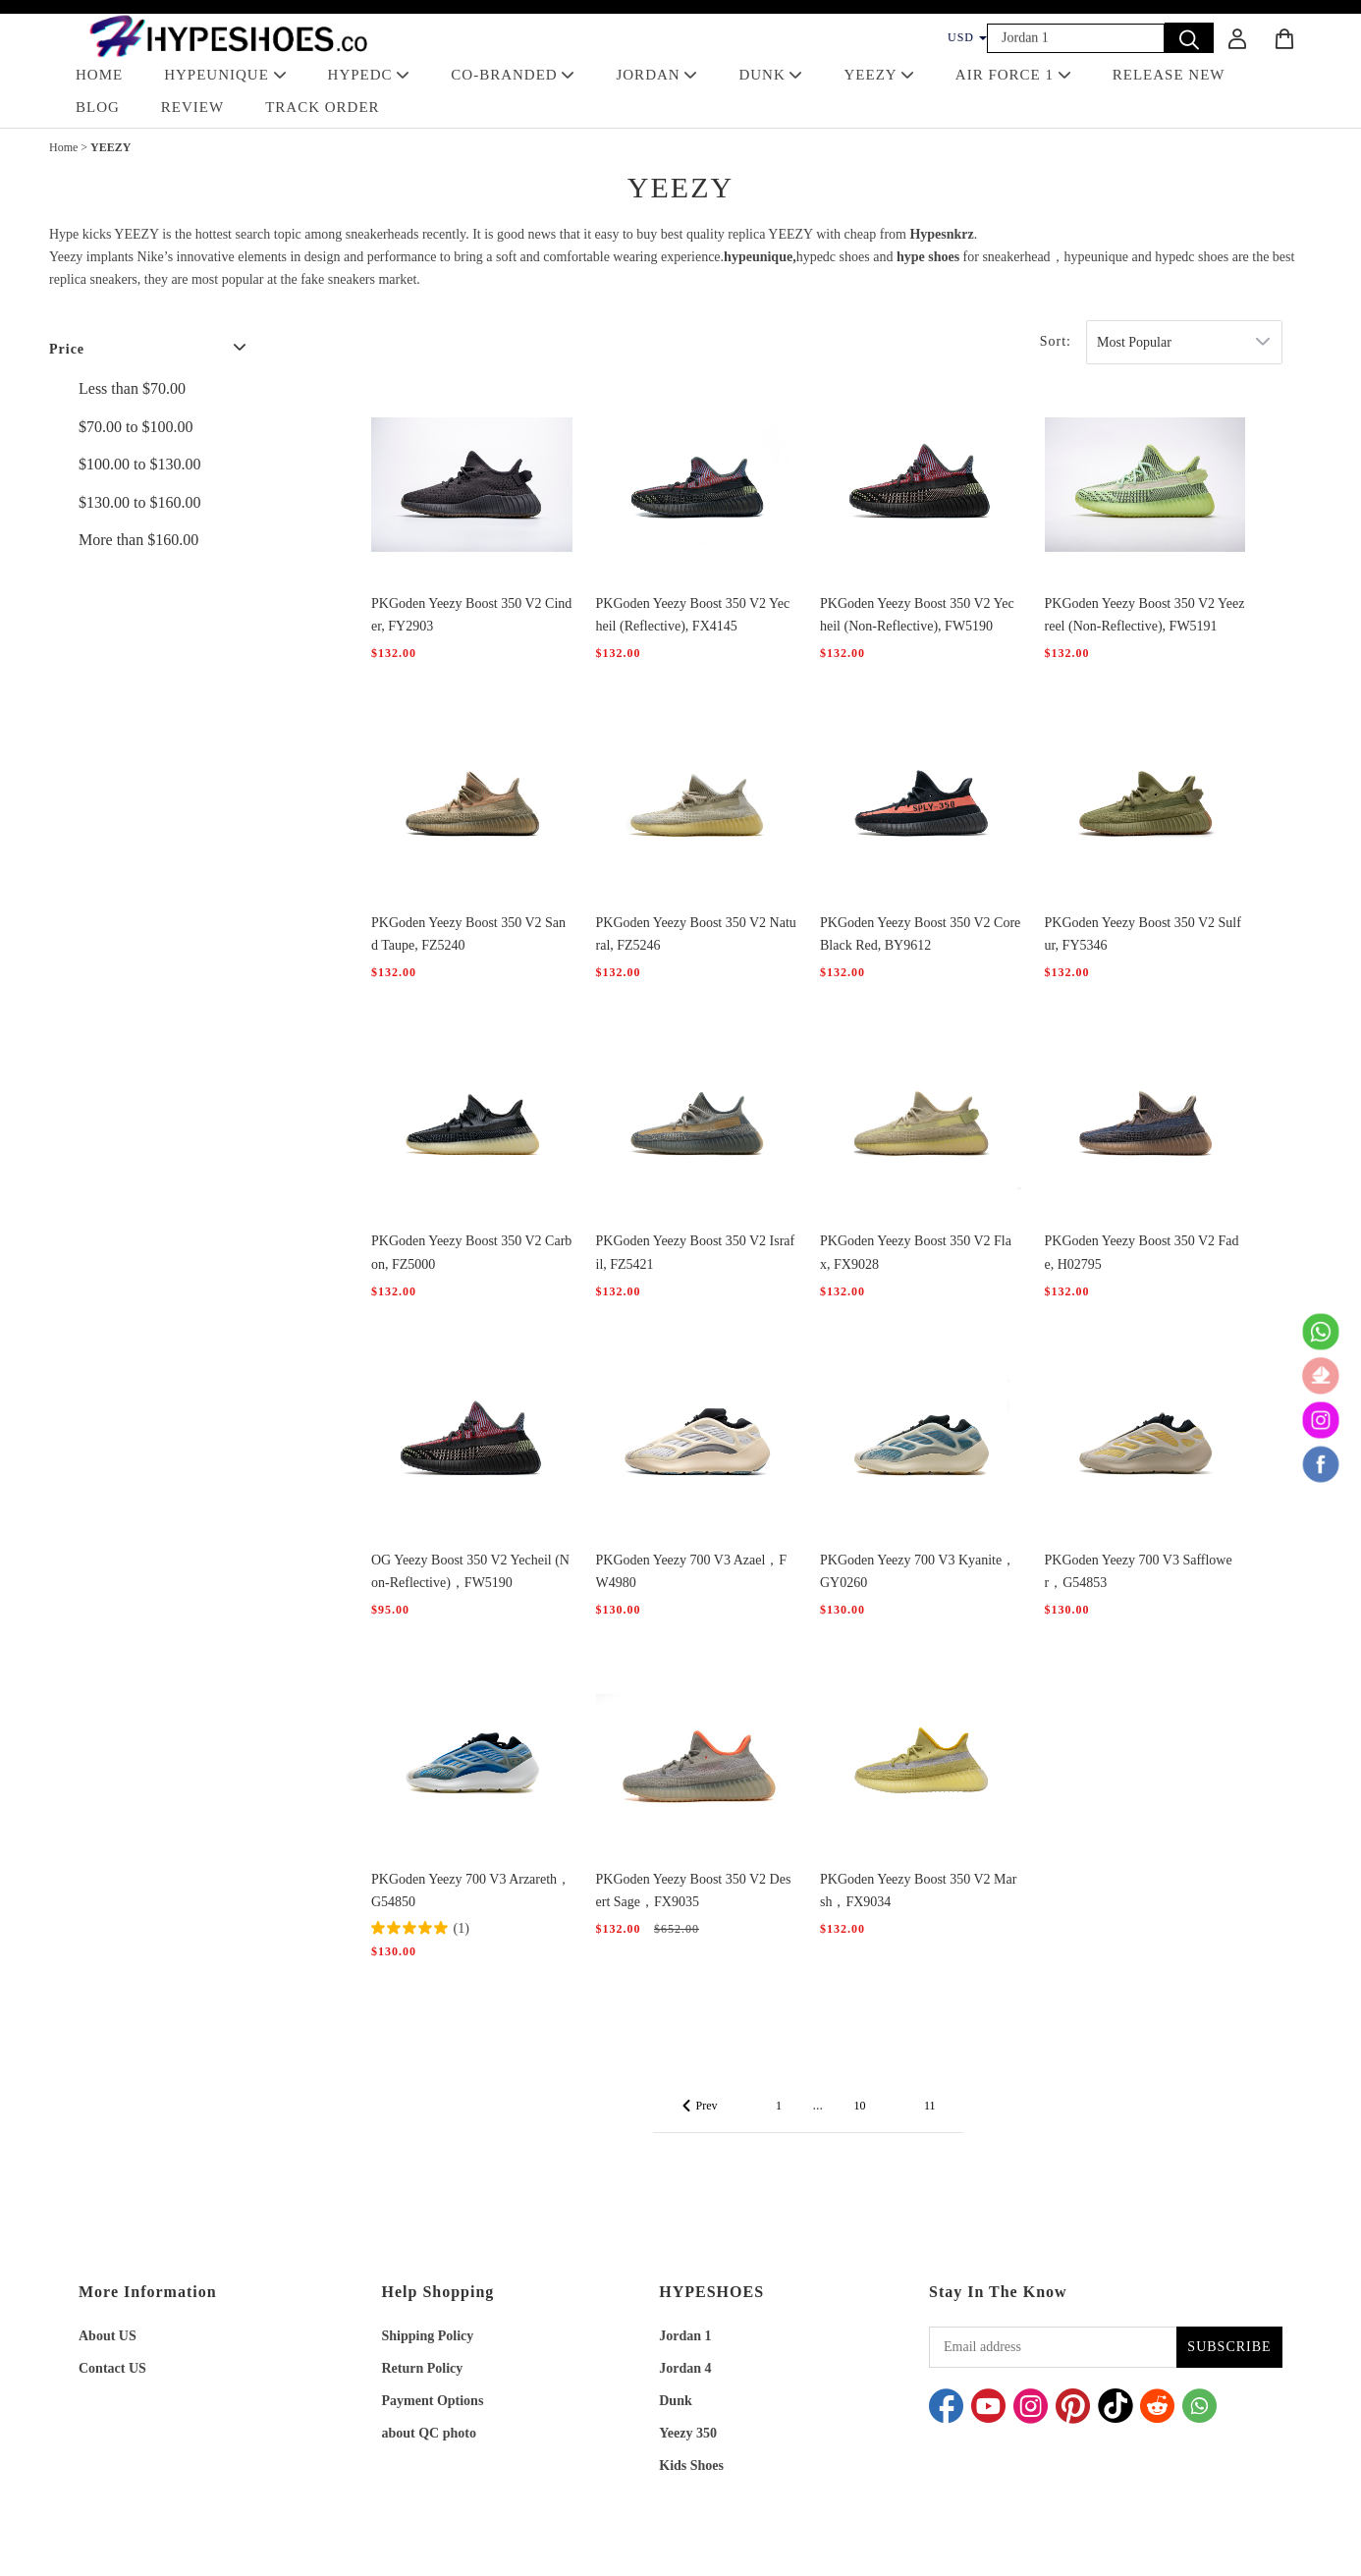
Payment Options (433, 2400)
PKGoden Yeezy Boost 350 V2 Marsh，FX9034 (918, 1890)
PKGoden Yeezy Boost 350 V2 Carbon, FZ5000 (471, 1252)
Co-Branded (512, 74)
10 (859, 2105)
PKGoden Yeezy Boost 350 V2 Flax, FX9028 (915, 1252)
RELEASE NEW (1169, 74)
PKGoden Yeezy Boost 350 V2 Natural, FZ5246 (696, 934)
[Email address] (1052, 2347)
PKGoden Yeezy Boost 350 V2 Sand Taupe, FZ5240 (468, 934)
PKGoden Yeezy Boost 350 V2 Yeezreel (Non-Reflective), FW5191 (1145, 614)
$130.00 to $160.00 (139, 502)
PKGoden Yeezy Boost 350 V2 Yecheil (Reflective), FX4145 (693, 614)
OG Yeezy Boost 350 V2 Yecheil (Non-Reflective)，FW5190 (470, 1571)
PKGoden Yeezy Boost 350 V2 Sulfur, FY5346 (1143, 934)
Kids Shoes (691, 2465)
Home (63, 147)
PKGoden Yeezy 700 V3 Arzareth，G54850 (471, 1890)
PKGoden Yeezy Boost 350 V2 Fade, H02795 (1142, 1252)
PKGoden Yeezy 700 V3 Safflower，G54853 (1138, 1571)
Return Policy (422, 2368)
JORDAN (656, 74)
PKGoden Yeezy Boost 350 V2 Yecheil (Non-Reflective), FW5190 (917, 614)
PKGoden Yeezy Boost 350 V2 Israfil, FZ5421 (695, 1252)
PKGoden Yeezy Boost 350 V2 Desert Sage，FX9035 (693, 1890)
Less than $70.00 (132, 388)
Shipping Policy (428, 2336)
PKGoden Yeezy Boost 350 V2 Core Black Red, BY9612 (920, 934)
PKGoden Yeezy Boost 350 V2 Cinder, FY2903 (471, 614)
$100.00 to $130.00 (139, 464)
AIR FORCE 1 (1013, 74)
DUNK (770, 74)
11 (930, 2105)
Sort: (1055, 341)
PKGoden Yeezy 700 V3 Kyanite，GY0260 (917, 1571)
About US (107, 2336)
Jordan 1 (685, 2336)
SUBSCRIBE (1229, 2346)
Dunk (675, 2400)
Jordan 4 (685, 2368)
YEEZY (878, 74)
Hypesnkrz (941, 234)
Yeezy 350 (688, 2433)
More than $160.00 (138, 539)
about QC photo (429, 2433)
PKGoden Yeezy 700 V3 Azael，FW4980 (692, 1571)
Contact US (112, 2368)
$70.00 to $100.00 (135, 426)
